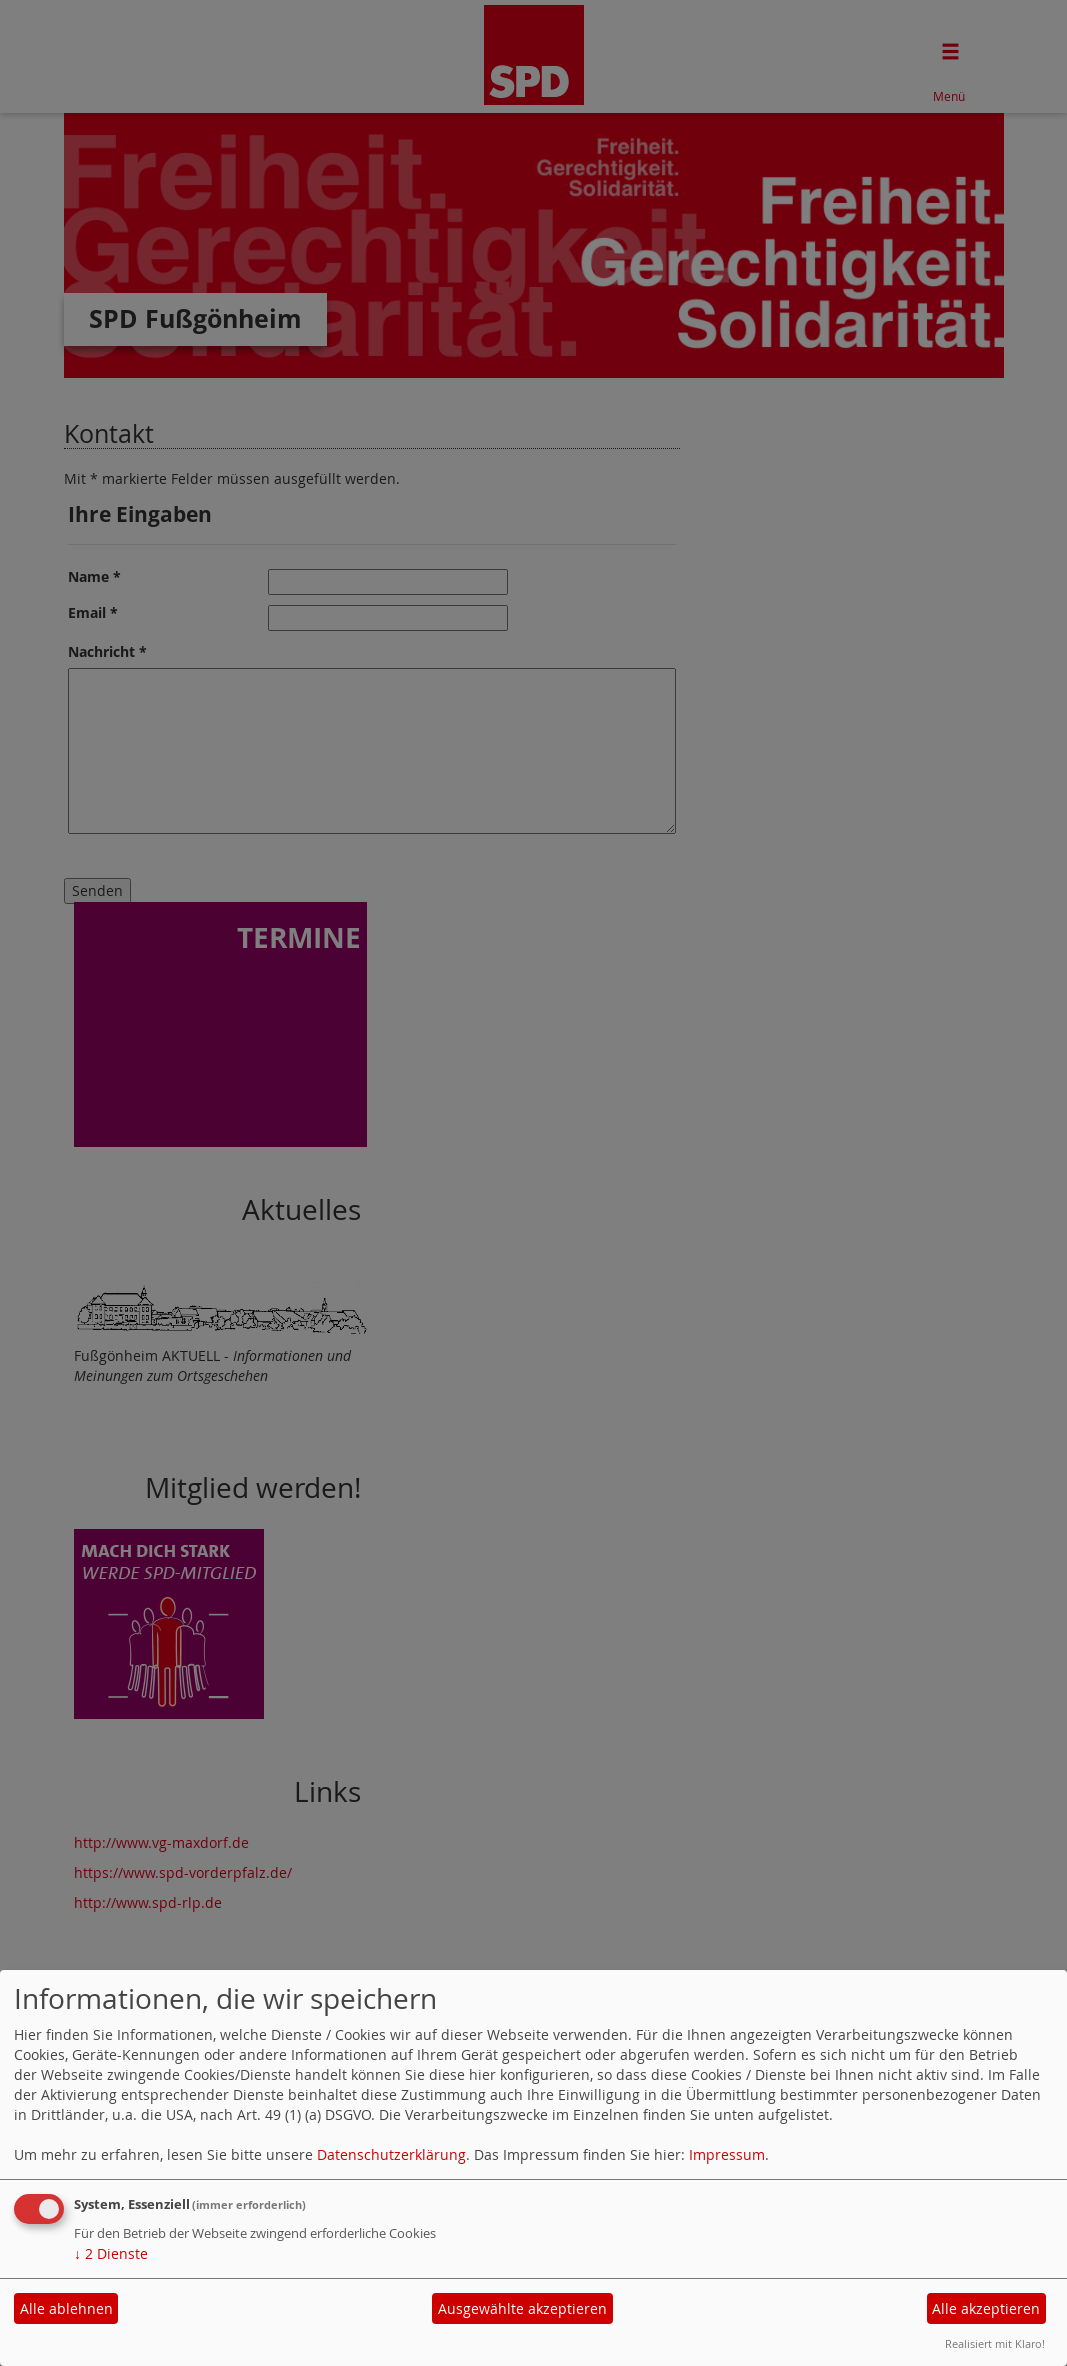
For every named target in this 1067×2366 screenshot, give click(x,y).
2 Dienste (111, 2253)
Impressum (727, 2154)
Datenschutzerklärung (391, 2154)
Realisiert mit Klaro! (995, 2343)
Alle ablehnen (66, 2308)
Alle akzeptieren (986, 2308)
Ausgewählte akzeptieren (522, 2308)
